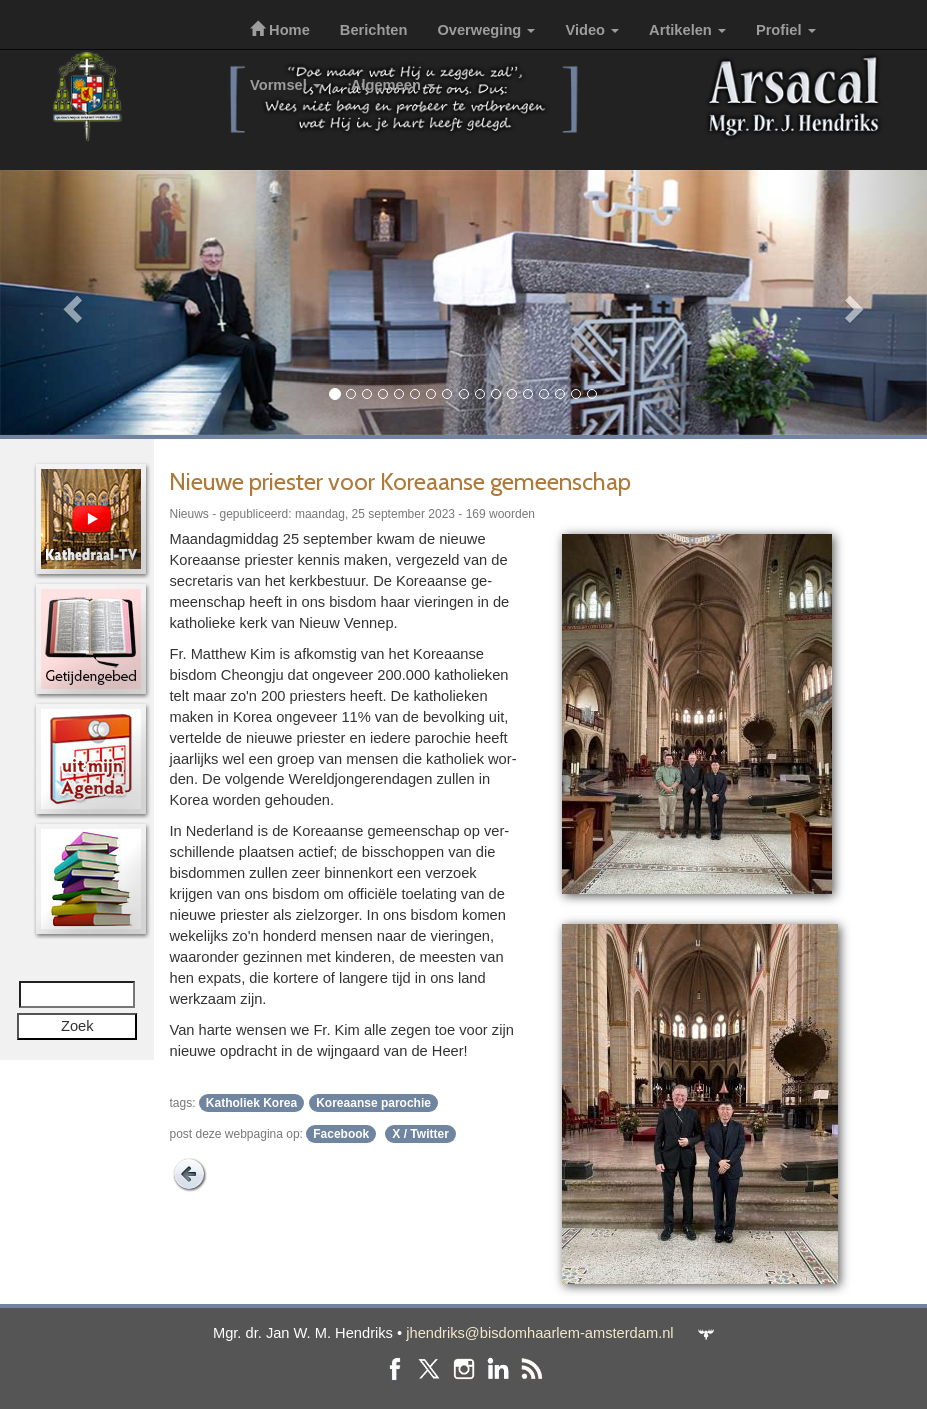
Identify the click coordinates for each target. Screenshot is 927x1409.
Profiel (786, 30)
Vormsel (285, 85)
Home (280, 30)
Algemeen (393, 85)
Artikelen (687, 30)
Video (592, 30)
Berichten (374, 30)
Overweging (486, 30)
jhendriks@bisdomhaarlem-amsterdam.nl (539, 1333)
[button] (69, 302)
